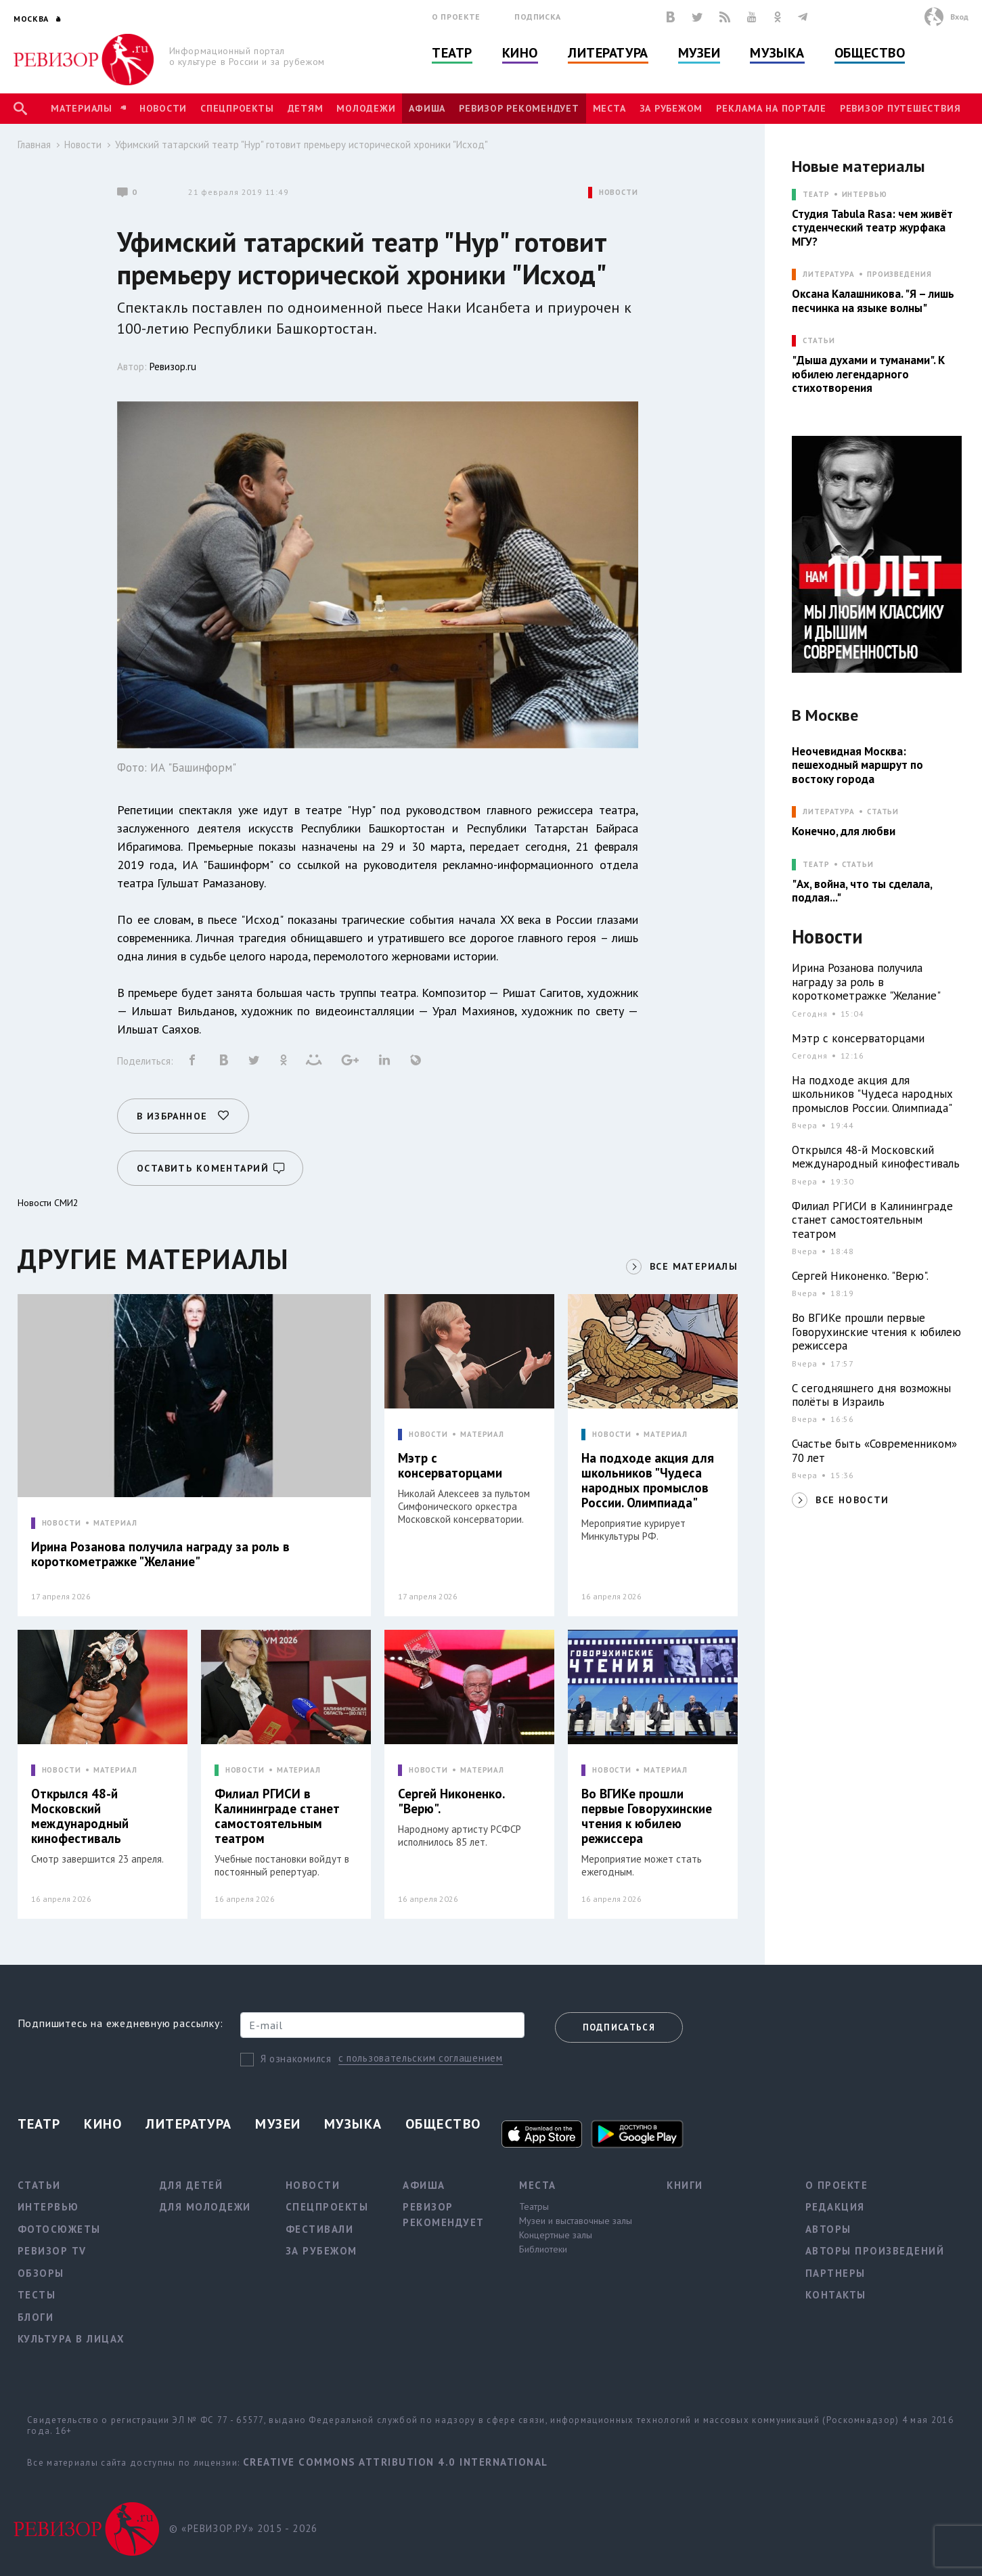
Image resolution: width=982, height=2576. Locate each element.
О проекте (456, 17)
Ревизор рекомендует (519, 108)
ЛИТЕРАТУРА (829, 274)
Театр (452, 53)
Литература (608, 53)
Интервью (864, 194)
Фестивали (320, 2229)
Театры (534, 2206)
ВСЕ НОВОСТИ (852, 1500)
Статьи (883, 811)
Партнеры (835, 2273)
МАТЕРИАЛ (115, 1523)
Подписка (537, 17)
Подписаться (619, 2027)
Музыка (777, 53)
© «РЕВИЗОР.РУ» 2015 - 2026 (243, 2528)
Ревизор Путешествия (900, 108)
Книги (685, 2185)
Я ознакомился (296, 2058)
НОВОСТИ (618, 192)
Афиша (427, 108)
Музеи (699, 53)
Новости (163, 108)
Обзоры (41, 2273)
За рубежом (671, 108)
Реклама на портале (771, 108)
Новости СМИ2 (48, 1203)
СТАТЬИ (818, 340)
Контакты (835, 2294)
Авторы (828, 2229)
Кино (520, 53)
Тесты (37, 2294)
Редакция (835, 2206)
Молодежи (365, 108)
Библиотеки (543, 2249)
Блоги (36, 2317)
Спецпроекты (236, 108)
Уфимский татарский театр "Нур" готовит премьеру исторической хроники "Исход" (301, 144)
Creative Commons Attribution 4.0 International (395, 2462)
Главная (34, 144)
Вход (959, 17)
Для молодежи (205, 2206)
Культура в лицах (71, 2338)
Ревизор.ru (173, 366)
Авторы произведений (875, 2250)
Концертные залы (555, 2235)
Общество (869, 53)
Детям (305, 108)
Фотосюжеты (59, 2229)
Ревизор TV (52, 2250)
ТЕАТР (816, 194)
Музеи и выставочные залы (575, 2221)
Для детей (191, 2185)
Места (609, 108)
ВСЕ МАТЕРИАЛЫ (694, 1266)
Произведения (899, 274)
